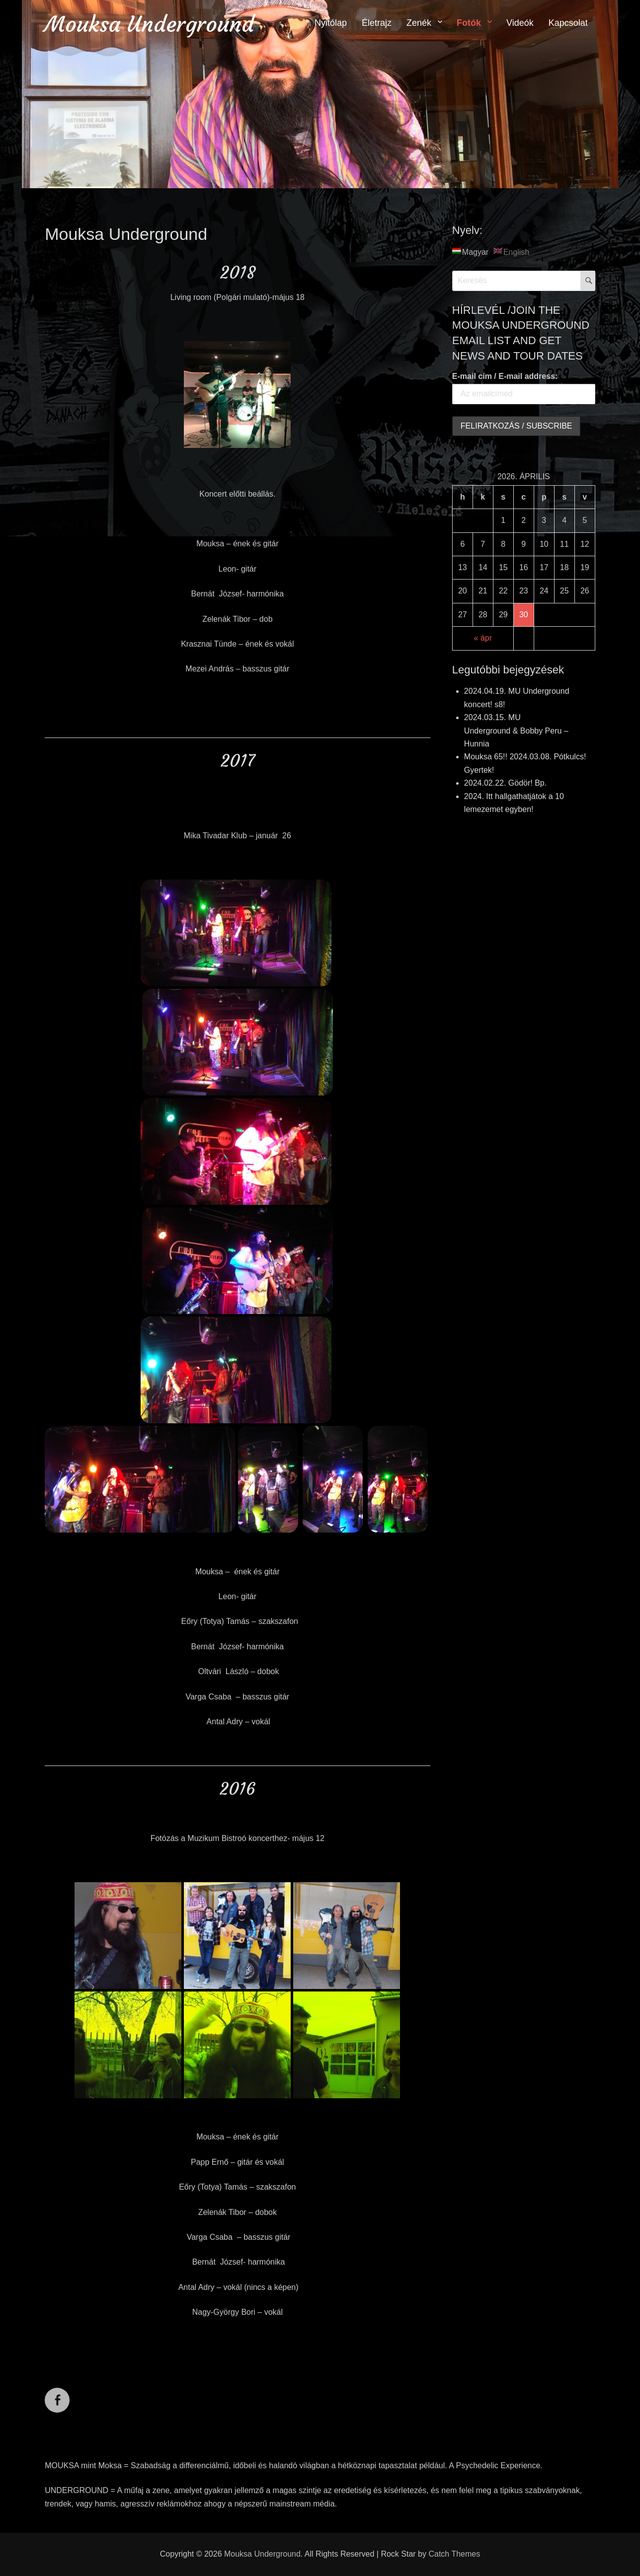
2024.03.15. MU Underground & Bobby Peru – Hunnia (516, 730)
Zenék (418, 23)
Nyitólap (331, 23)
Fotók (469, 23)
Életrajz (377, 23)
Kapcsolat (568, 23)
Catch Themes (454, 2554)
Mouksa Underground (149, 24)
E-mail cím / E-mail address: (505, 376)
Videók (520, 23)
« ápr (483, 638)
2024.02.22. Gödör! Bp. (505, 783)
